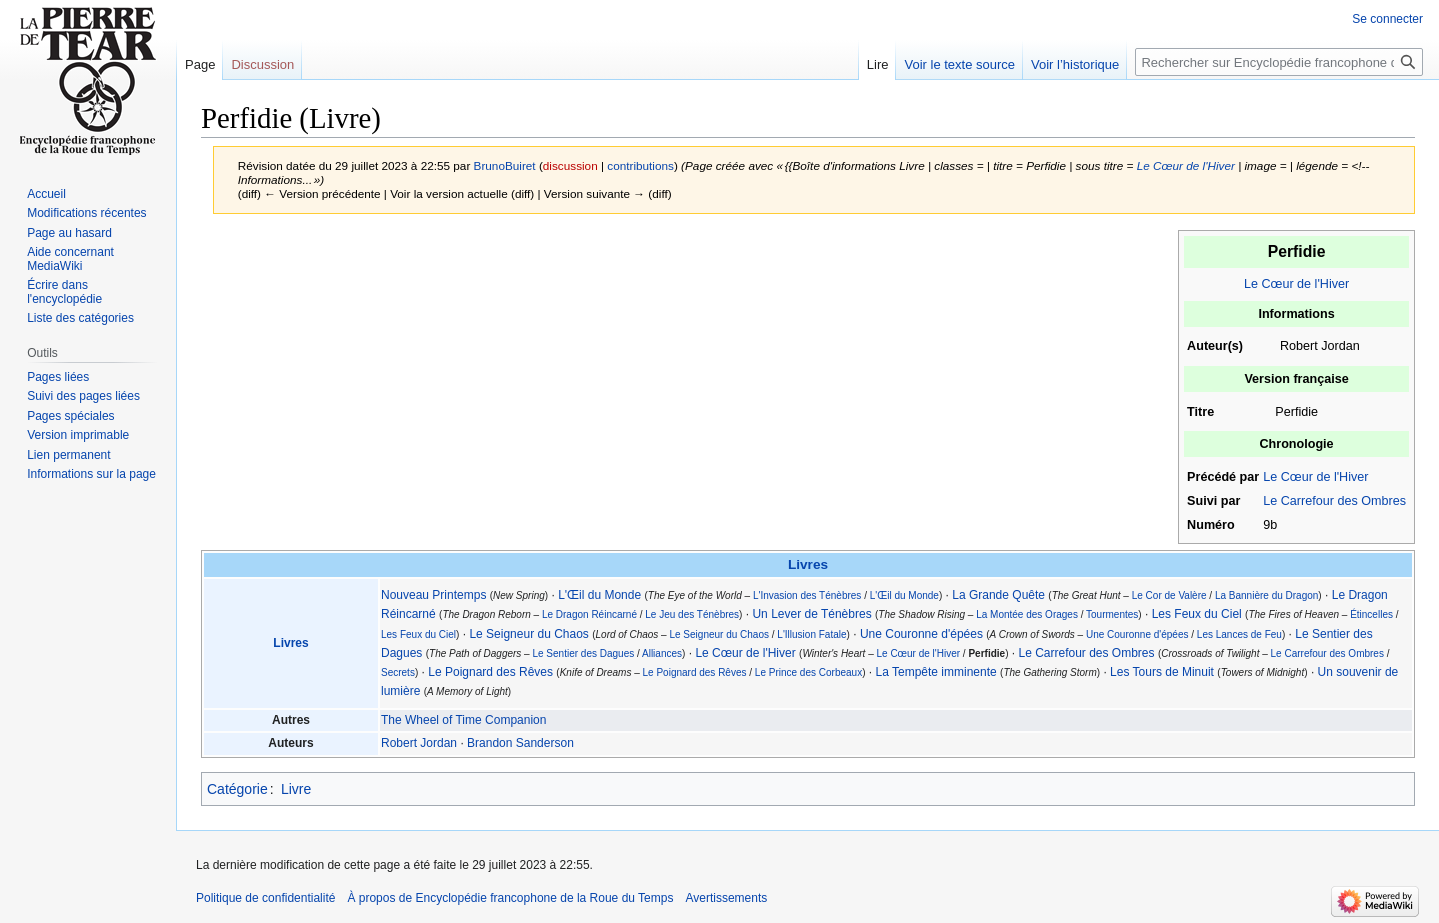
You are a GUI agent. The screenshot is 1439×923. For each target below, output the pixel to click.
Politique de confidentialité (265, 898)
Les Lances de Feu (1239, 634)
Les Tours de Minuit (1162, 672)
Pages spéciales (70, 416)
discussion (570, 165)
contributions (640, 165)
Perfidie (986, 653)
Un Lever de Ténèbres (811, 614)
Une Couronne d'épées (921, 634)
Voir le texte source (959, 64)
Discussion (262, 64)
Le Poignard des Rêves (490, 672)
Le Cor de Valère (1169, 595)
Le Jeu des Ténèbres (692, 614)
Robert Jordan (419, 743)
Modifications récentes (86, 213)
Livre (296, 789)
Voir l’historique (1075, 64)
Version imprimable (78, 435)
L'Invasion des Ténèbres (807, 595)
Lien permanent (68, 455)
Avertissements (726, 898)
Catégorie (237, 789)
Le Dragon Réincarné (589, 614)
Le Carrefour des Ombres (1334, 501)
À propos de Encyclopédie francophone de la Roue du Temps (510, 898)
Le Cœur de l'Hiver (1186, 165)
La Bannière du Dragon (1266, 595)
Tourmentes (1112, 614)
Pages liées (58, 377)
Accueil (46, 194)
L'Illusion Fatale (811, 634)
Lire (878, 64)
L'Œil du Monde (599, 595)
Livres (808, 564)
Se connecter (1387, 19)
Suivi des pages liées (83, 396)
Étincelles (1371, 614)
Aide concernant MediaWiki (70, 259)
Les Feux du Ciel (1197, 614)
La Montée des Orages (1027, 614)
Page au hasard (69, 233)
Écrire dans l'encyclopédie (64, 292)
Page (200, 64)
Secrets (398, 672)
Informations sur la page (91, 474)
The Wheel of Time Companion (463, 720)
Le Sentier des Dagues (583, 653)
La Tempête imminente (936, 672)
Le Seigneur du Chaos (528, 634)
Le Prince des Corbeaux (808, 672)
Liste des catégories (80, 318)
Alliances (662, 653)
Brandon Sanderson (520, 743)
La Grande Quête (998, 595)
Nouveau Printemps (433, 595)
